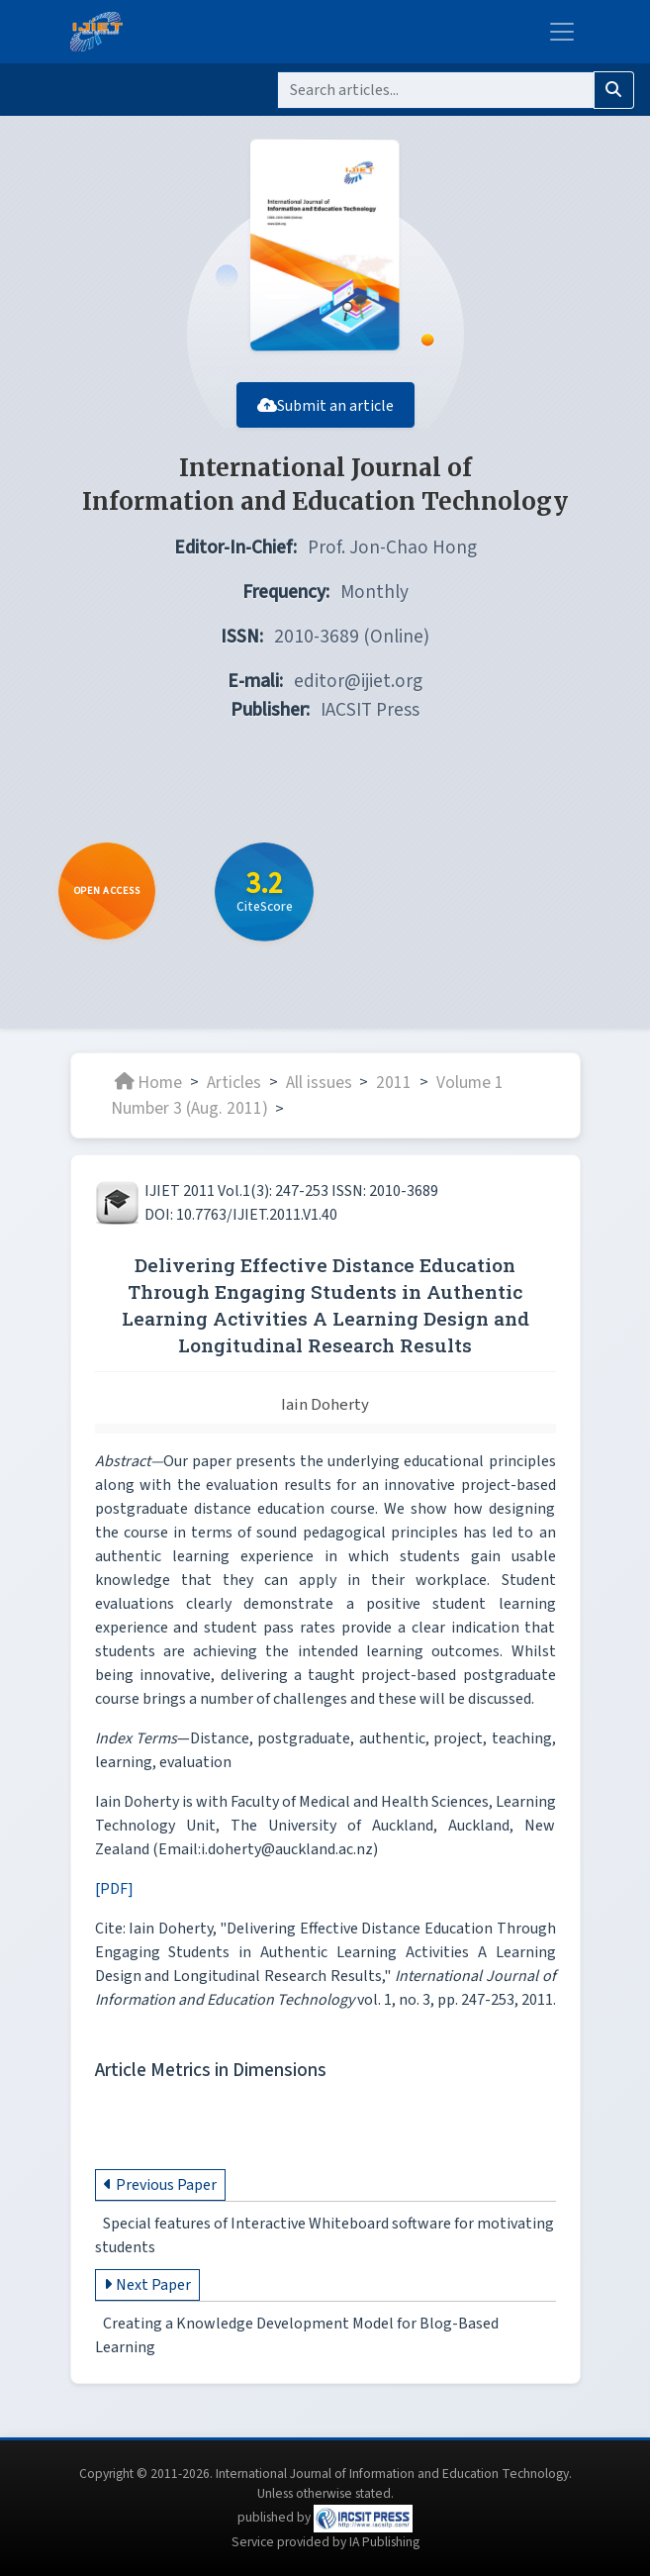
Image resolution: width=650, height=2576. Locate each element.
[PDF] (114, 1902)
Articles (234, 1095)
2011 (394, 1095)
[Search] (436, 90)
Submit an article (325, 419)
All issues (319, 1095)
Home (148, 1095)
